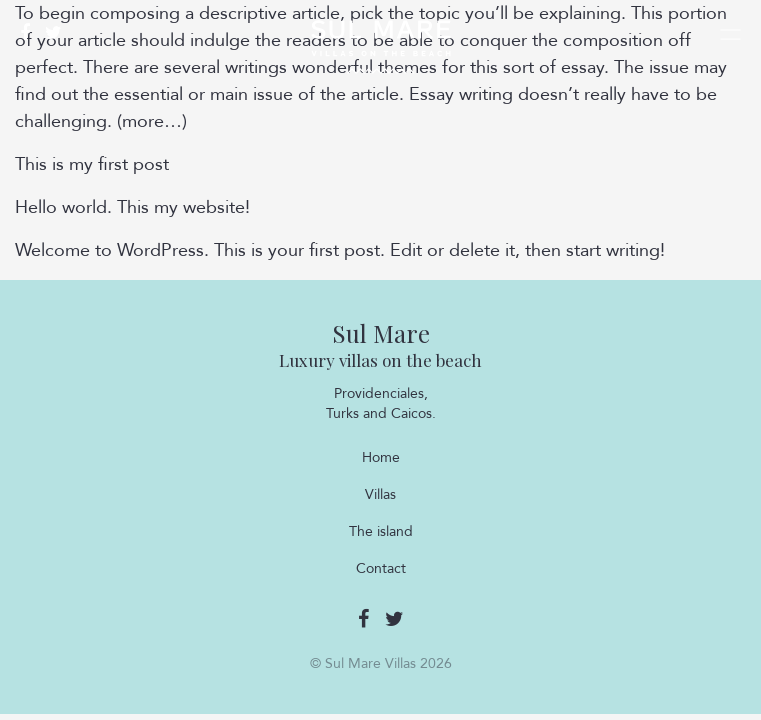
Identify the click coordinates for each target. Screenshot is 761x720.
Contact (381, 568)
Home (381, 457)
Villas (380, 494)
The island (381, 531)
